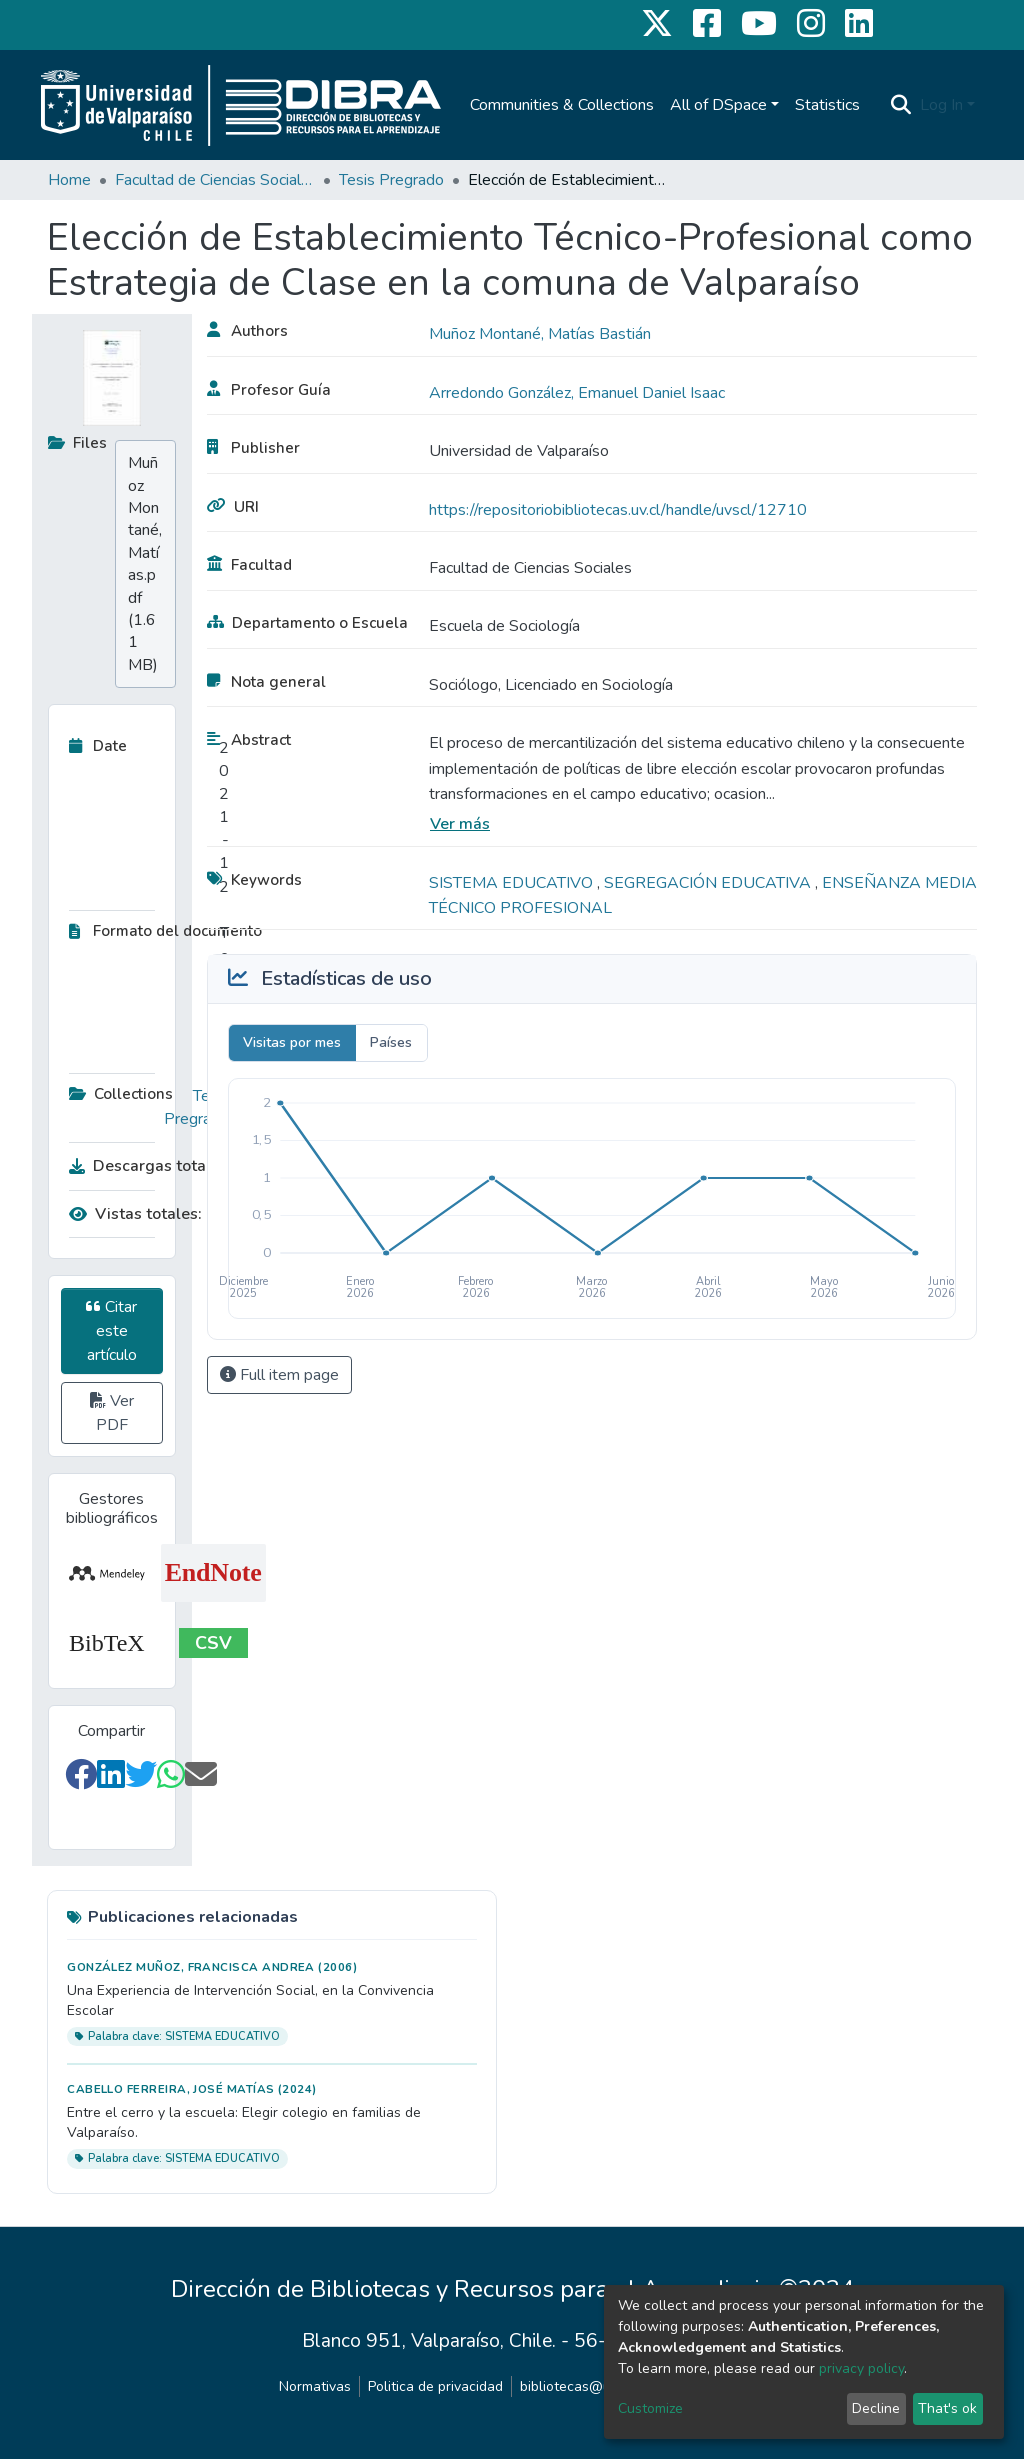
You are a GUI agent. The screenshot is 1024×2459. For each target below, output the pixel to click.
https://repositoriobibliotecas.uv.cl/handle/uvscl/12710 (618, 510)
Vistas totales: (135, 1214)
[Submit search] (901, 105)
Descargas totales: (144, 1166)
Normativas (315, 2386)
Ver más (460, 824)
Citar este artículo (111, 1331)
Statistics (827, 105)
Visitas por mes (292, 1042)
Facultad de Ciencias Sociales (215, 180)
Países (391, 1042)
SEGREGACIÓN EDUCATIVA (709, 883)
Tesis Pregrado (391, 180)
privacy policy (861, 2368)
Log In (941, 105)
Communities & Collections (562, 105)
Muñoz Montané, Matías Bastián (540, 334)
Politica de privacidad (435, 2386)
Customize (650, 2408)
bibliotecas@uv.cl (575, 2386)
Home (69, 180)
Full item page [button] (279, 1375)
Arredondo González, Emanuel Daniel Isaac (577, 393)
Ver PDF (112, 1413)
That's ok (947, 2408)
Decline (876, 2408)
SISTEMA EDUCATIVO (513, 883)
